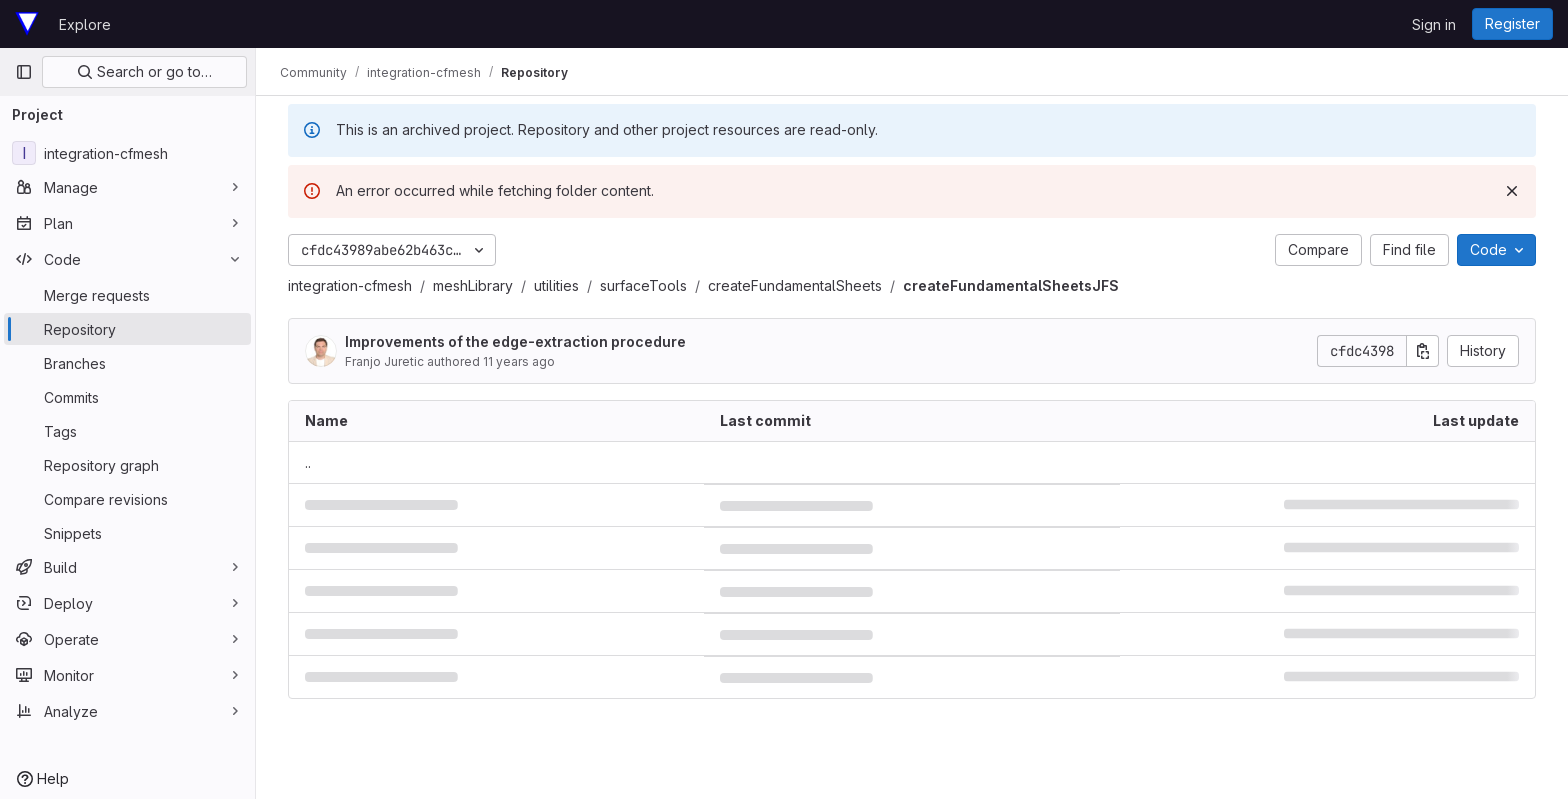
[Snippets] (127, 533)
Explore (85, 24)
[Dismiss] (1512, 191)
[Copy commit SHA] (1423, 351)
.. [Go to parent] (308, 462)
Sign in (1434, 24)
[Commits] (127, 397)
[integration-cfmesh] (127, 153)
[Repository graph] (127, 465)
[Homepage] (27, 24)
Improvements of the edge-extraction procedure (515, 341)
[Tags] (127, 431)
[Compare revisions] (127, 499)
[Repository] (127, 329)
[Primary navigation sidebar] (24, 72)
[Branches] (127, 363)
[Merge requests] (127, 295)
